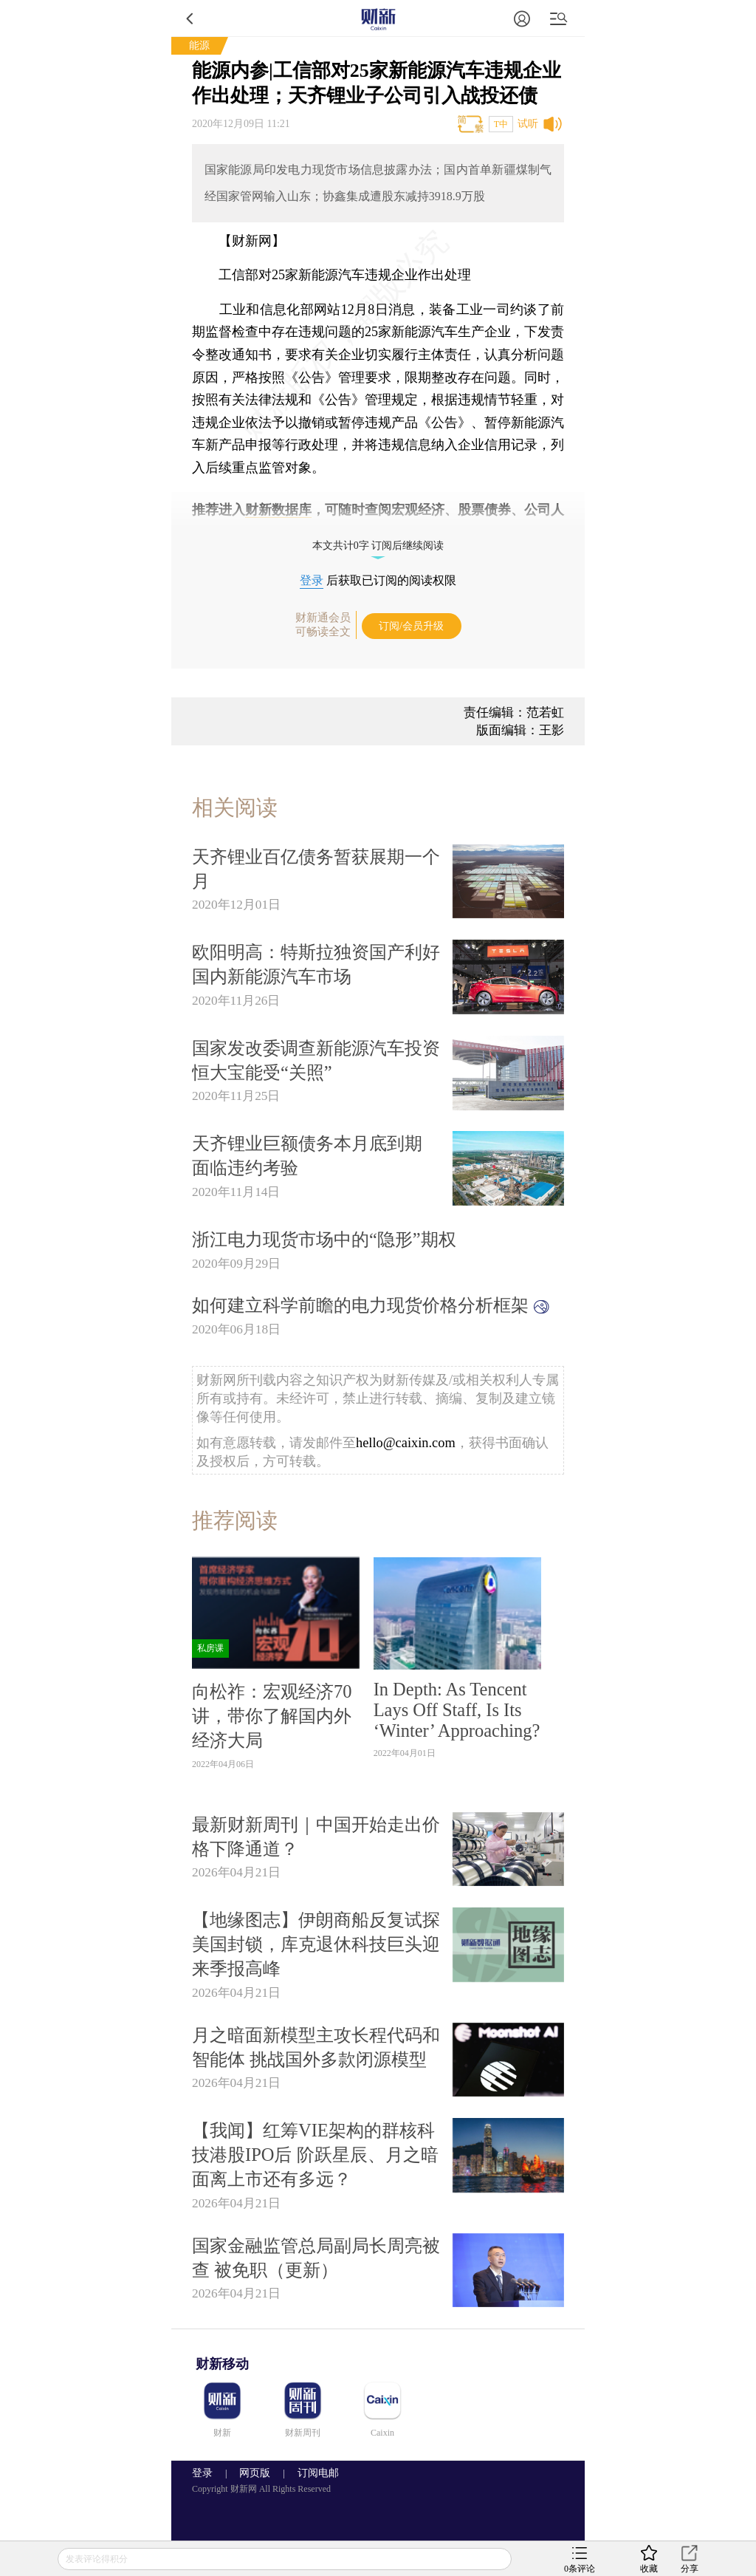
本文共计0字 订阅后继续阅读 (378, 545)
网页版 (255, 2472)
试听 (528, 123)
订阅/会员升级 (411, 626)
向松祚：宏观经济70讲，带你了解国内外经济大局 (271, 1715)
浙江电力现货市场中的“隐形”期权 (324, 1239)
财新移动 (222, 2364)
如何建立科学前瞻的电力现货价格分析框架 (371, 1305)
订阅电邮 (313, 2472)
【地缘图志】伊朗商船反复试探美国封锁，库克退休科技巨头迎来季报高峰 (316, 1944)
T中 (501, 124)
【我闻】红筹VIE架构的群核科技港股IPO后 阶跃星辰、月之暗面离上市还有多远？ (315, 2154)
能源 (199, 45)
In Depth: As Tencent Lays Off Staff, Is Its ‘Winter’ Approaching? (457, 1709)
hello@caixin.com (406, 1442)
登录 (311, 580)
